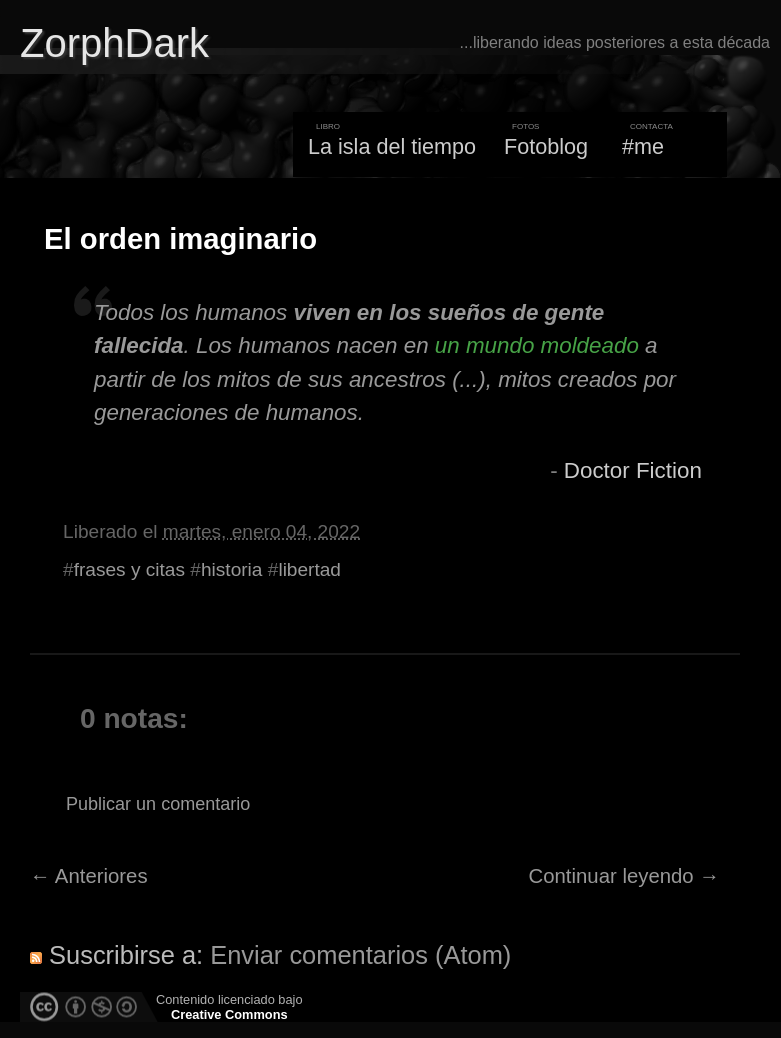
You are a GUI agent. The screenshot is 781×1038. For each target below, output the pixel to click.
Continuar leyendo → (624, 876)
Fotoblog (546, 146)
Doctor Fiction (633, 470)
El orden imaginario (180, 239)
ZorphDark (114, 43)
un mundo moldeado (537, 345)
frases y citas (129, 569)
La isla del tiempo (392, 146)
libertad (309, 569)
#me (643, 146)
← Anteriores (89, 876)
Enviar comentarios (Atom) (360, 955)
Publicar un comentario (158, 804)
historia (232, 569)
